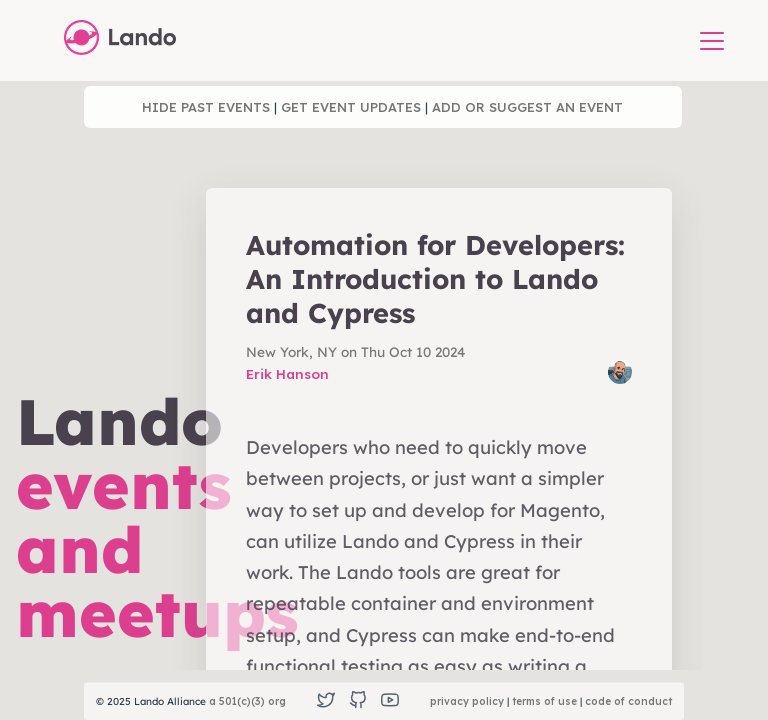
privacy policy (467, 701)
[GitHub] (358, 702)
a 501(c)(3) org (247, 701)
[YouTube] (390, 702)
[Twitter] (326, 702)
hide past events (206, 107)
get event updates (351, 107)
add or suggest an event (527, 107)
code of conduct (628, 701)
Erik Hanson (287, 373)
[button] (712, 42)
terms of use (544, 701)
